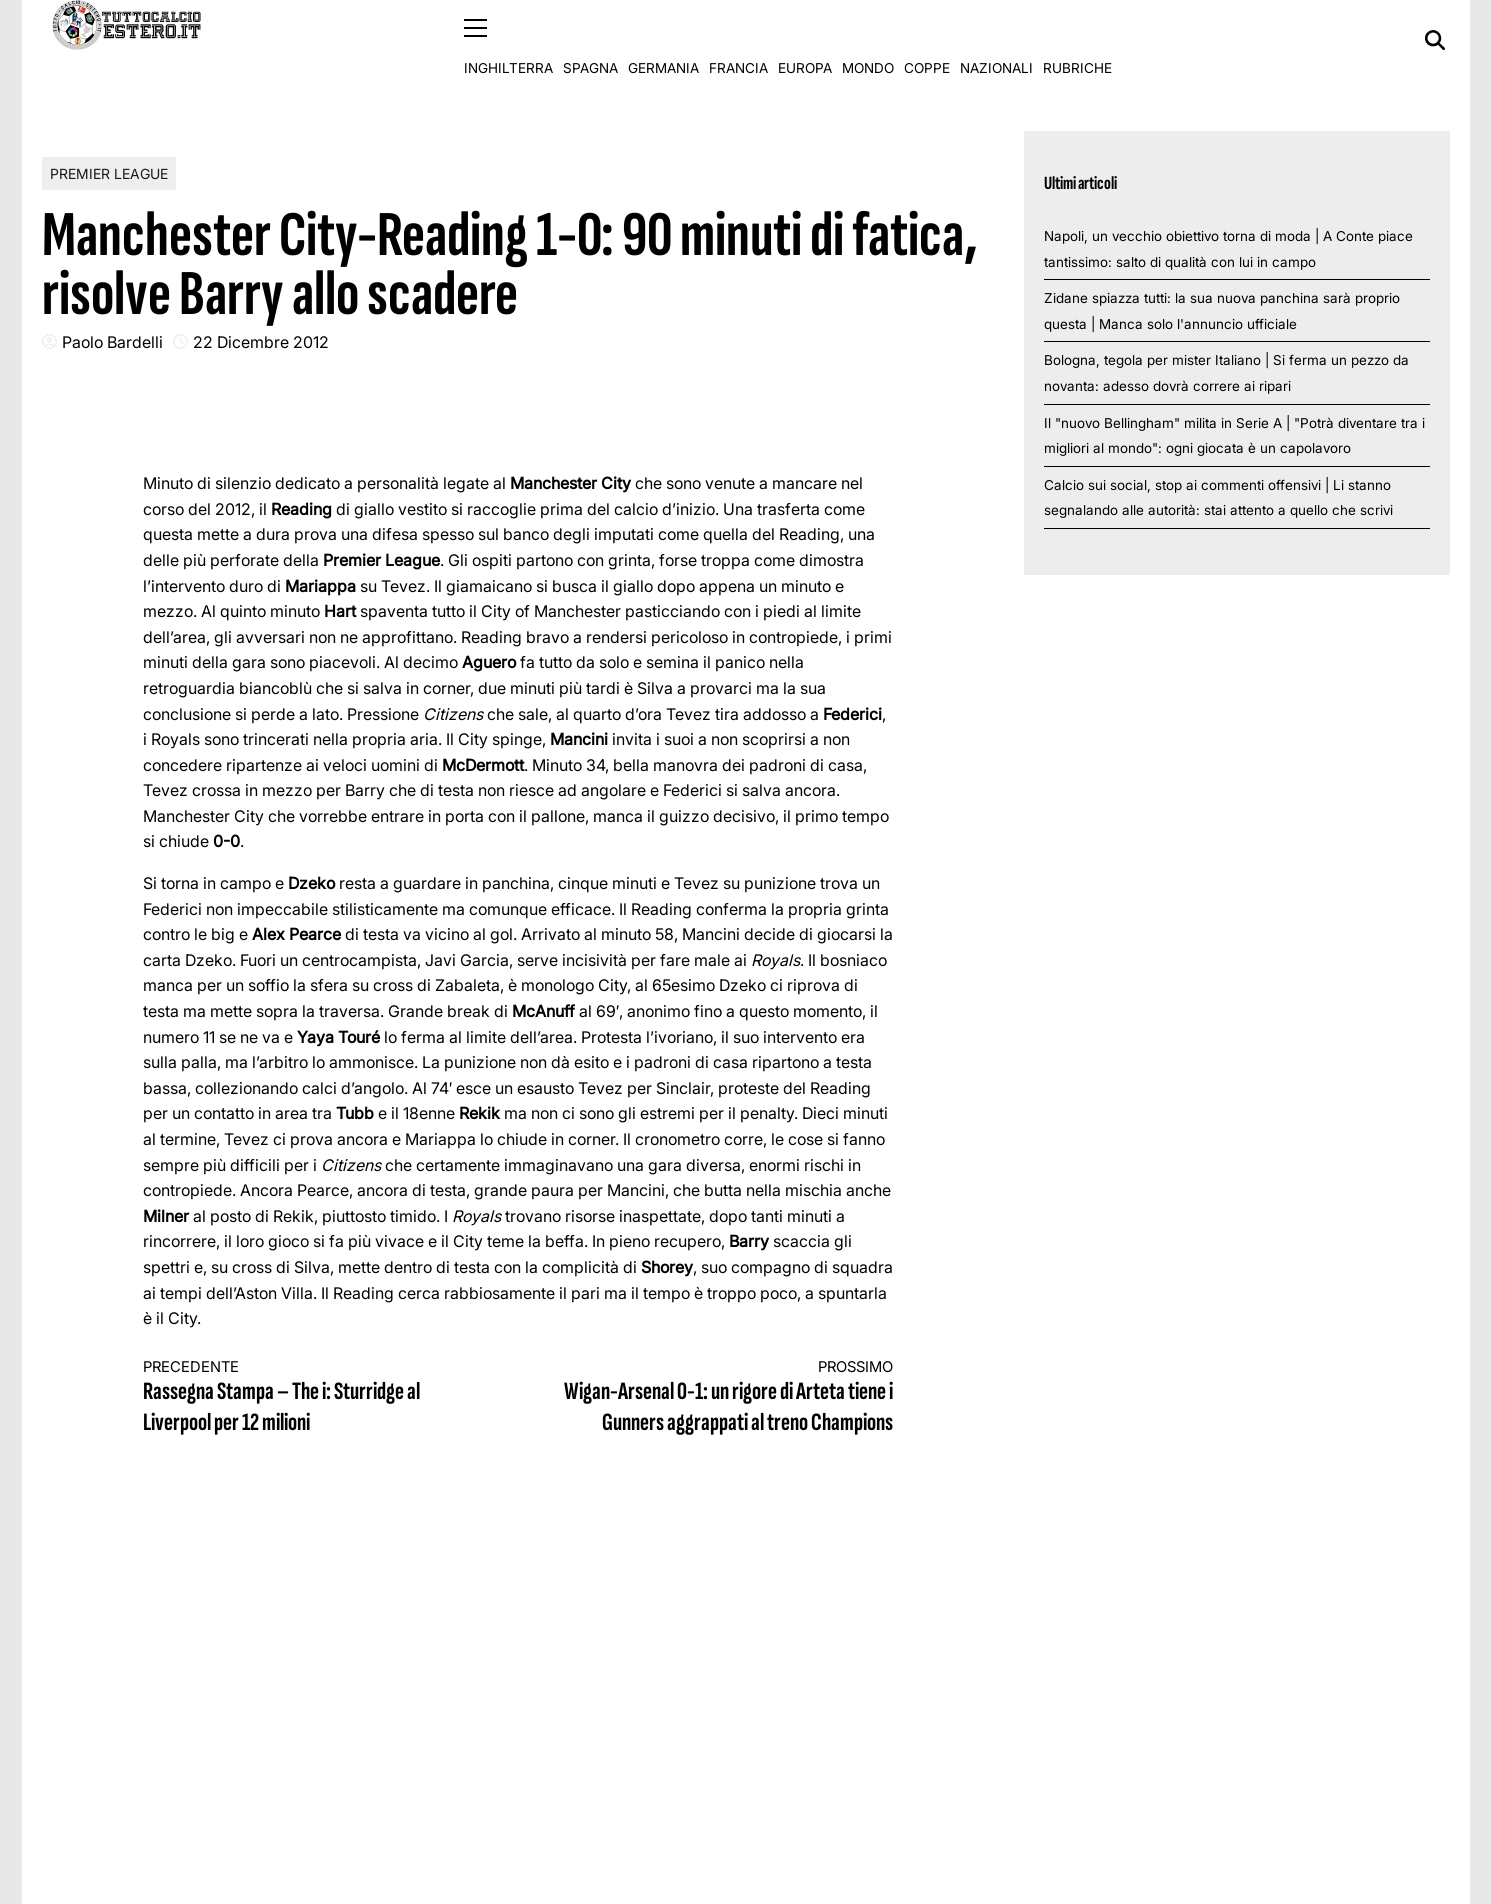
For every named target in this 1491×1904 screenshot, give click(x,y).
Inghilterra (508, 40)
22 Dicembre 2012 (261, 341)
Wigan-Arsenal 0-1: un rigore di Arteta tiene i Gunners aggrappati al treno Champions (724, 1397)
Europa (805, 40)
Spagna (590, 40)
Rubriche (1077, 40)
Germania (663, 40)
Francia (738, 40)
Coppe (927, 40)
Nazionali (996, 40)
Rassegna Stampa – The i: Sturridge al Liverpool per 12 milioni (312, 1397)
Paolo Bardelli (112, 341)
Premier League (109, 172)
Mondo (868, 40)
